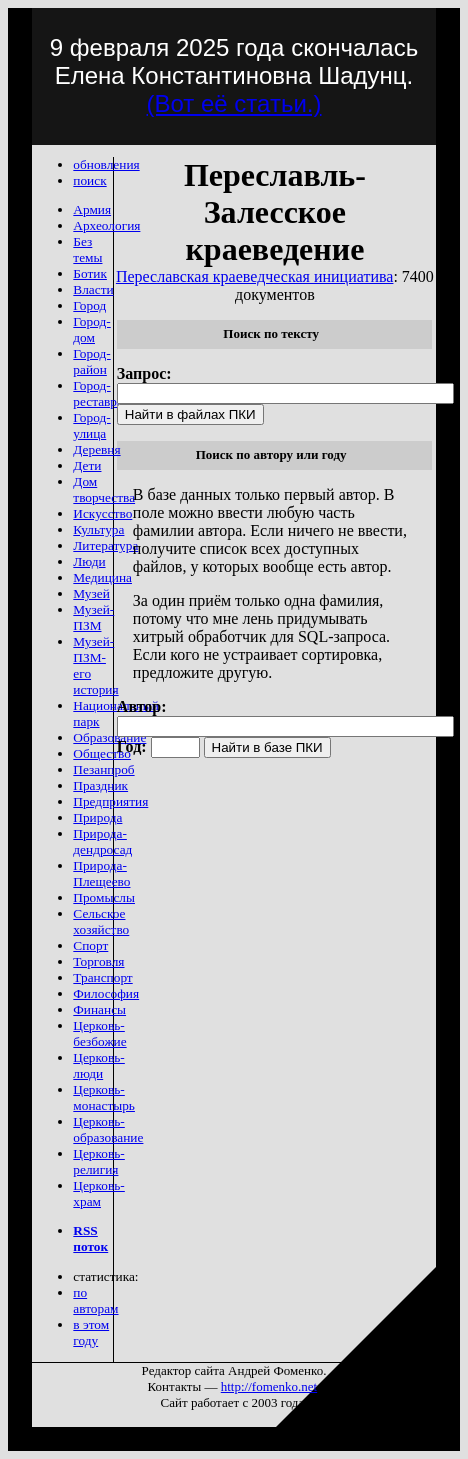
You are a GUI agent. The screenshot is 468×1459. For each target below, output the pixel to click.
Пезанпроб (103, 769)
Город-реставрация (108, 393)
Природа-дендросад (102, 841)
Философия (106, 993)
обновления (106, 164)
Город (89, 305)
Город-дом (91, 329)
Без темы (87, 249)
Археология (106, 225)
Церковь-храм (98, 1193)
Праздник (100, 785)
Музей (91, 593)
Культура (98, 529)
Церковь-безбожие (99, 1033)
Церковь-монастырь (104, 1097)
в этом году (91, 1332)
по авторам (95, 1300)
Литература (105, 545)
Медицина (102, 577)
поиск (89, 180)
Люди (89, 561)
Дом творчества (104, 489)
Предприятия (110, 801)
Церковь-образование (108, 1129)
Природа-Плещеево (101, 873)
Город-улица (91, 425)
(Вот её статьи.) (234, 103)
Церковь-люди (98, 1065)
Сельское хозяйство (101, 921)
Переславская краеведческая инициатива (255, 276)
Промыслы (104, 897)
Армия (92, 209)
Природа (97, 817)
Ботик (90, 273)
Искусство (102, 513)
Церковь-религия (98, 1161)
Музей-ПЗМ (93, 617)
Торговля (98, 961)
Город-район (91, 361)
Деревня (96, 449)
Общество (102, 753)
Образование (109, 737)
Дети (87, 465)
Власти (93, 289)
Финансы (99, 1009)
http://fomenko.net (269, 1386)
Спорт (90, 945)
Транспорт (102, 977)
